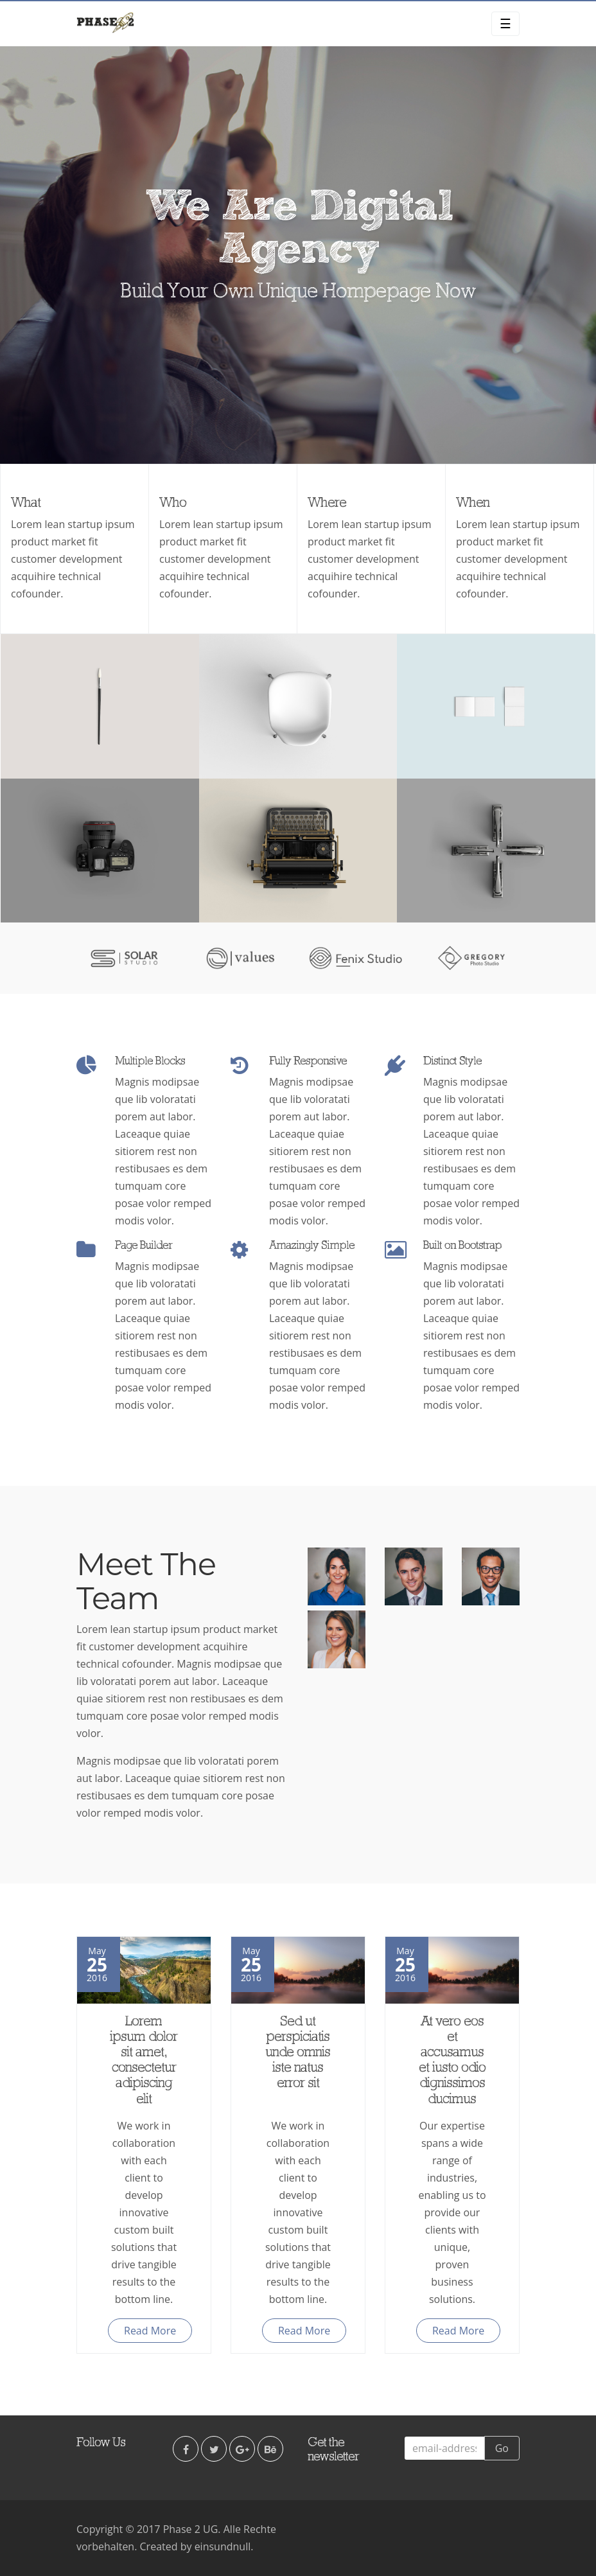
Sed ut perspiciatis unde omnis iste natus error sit (297, 2053)
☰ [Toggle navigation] (505, 23)
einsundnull (223, 2546)
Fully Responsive (308, 1061)
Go (502, 2448)
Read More (150, 2331)
